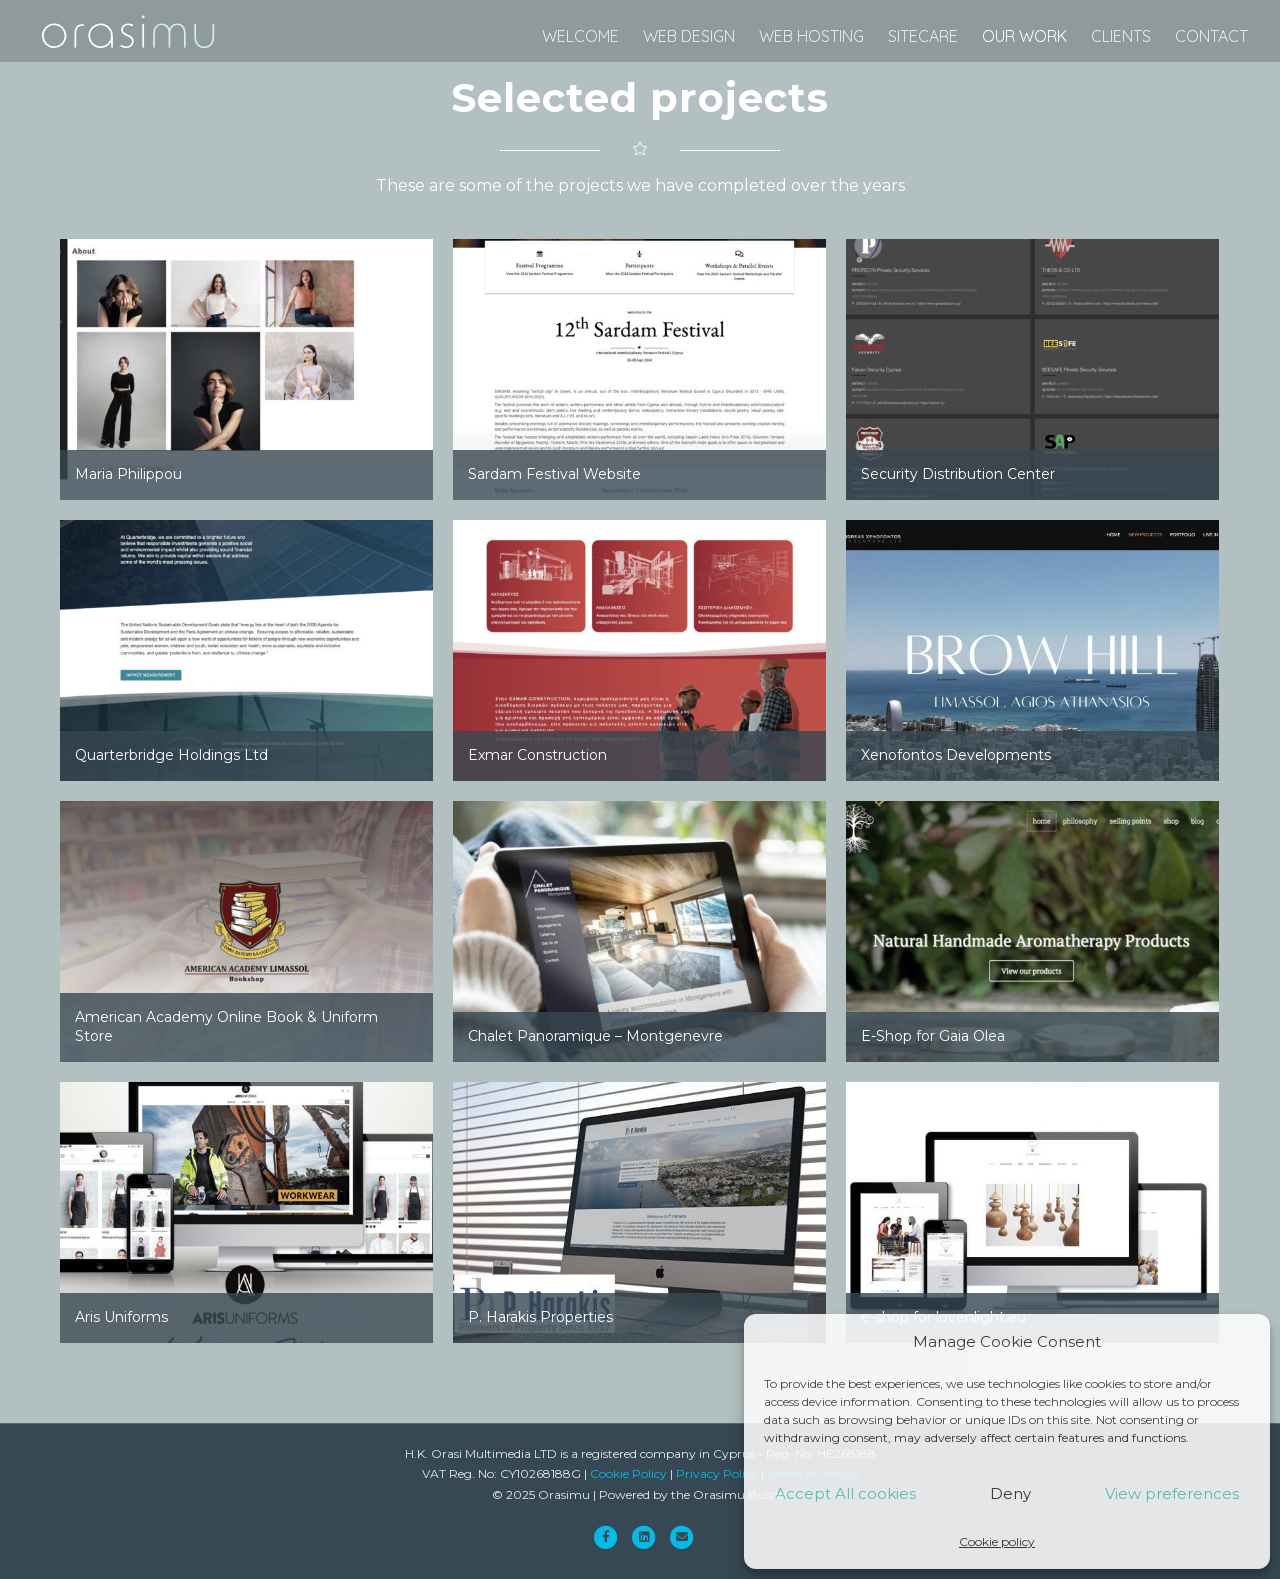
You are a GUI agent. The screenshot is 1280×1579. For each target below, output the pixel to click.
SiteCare (923, 36)
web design (689, 36)
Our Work (1024, 36)
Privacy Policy (717, 1473)
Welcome (580, 36)
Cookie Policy (628, 1473)
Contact (1211, 36)
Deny (1010, 1493)
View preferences (1172, 1493)
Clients (1121, 36)
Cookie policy (997, 1541)
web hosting (811, 36)
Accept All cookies (845, 1493)
